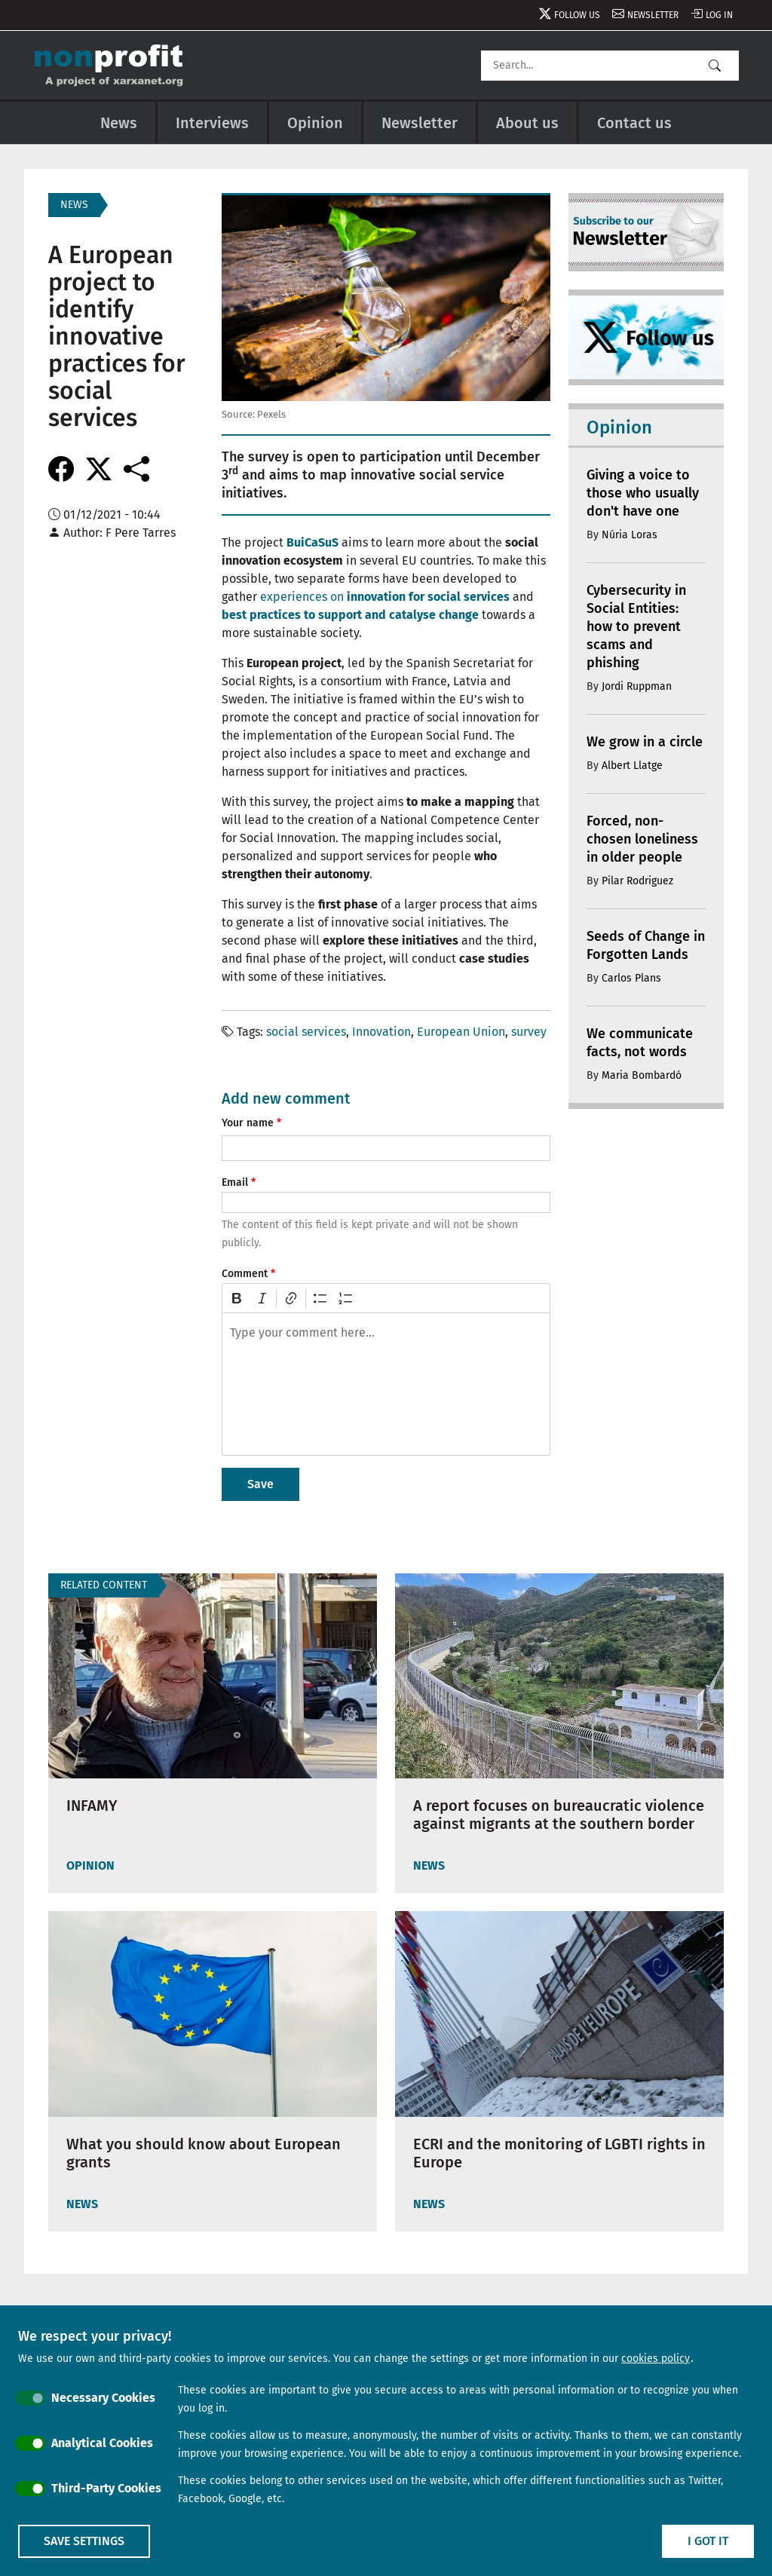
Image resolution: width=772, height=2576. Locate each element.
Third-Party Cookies (106, 2488)
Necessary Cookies (103, 2398)
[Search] (610, 66)
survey (529, 1032)
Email (235, 1182)
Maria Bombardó (642, 1075)
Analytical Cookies (102, 2443)
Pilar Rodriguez (637, 880)
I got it (708, 2541)
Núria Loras (629, 534)
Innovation (381, 1032)
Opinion (315, 123)
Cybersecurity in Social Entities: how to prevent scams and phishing (636, 626)
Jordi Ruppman (637, 686)
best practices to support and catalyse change (350, 615)
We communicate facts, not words (640, 1042)
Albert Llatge (632, 765)
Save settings (84, 2541)
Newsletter (653, 15)
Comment (245, 1273)
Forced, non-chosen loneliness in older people (642, 839)
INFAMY (91, 1805)
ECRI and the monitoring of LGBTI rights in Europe (559, 2153)
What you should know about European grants (203, 2153)
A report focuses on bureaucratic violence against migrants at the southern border (558, 1814)
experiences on (385, 597)
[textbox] (386, 1384)
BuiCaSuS (312, 542)
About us (527, 123)
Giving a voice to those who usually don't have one (643, 493)
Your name (248, 1122)
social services (306, 1032)
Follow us (577, 15)
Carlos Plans (631, 978)
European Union (461, 1032)
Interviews (212, 123)
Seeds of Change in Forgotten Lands (646, 945)
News (118, 123)
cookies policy (655, 2358)
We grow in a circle (645, 742)
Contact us (634, 123)
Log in (719, 15)
